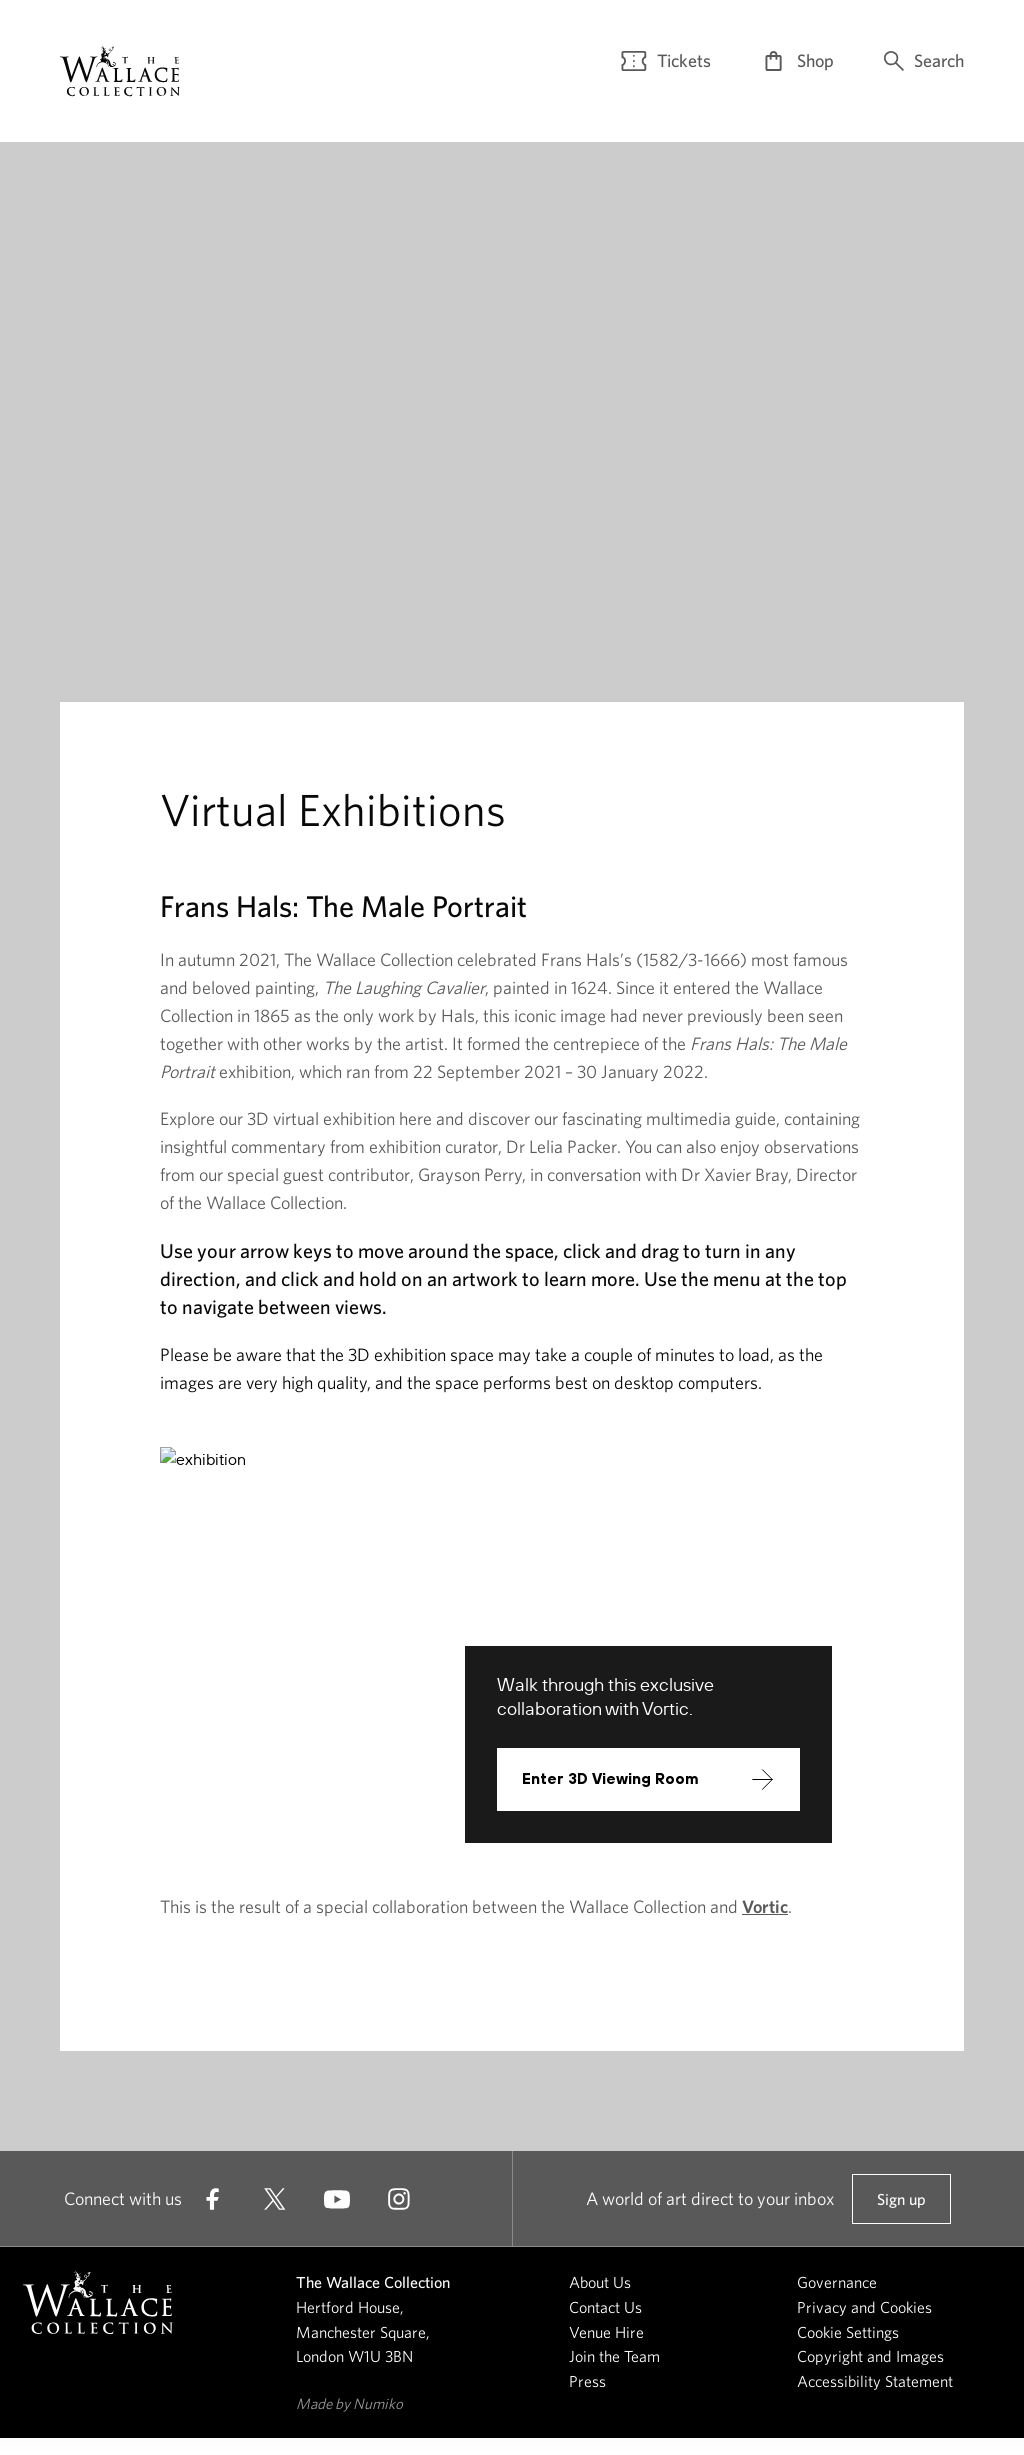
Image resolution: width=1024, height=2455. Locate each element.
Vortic (765, 1923)
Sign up (901, 2224)
